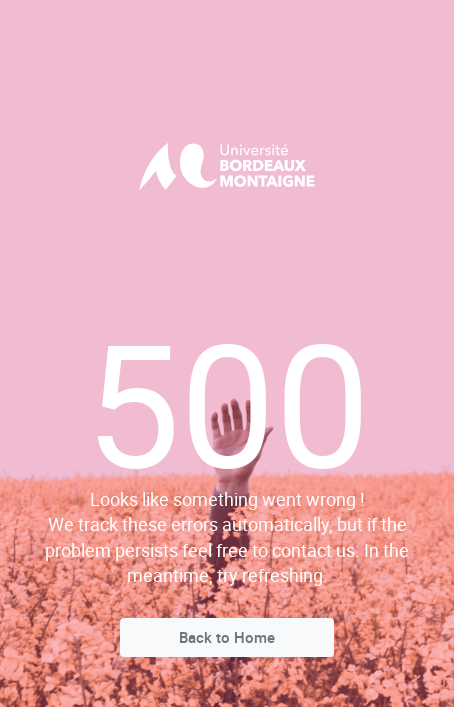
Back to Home (227, 637)
